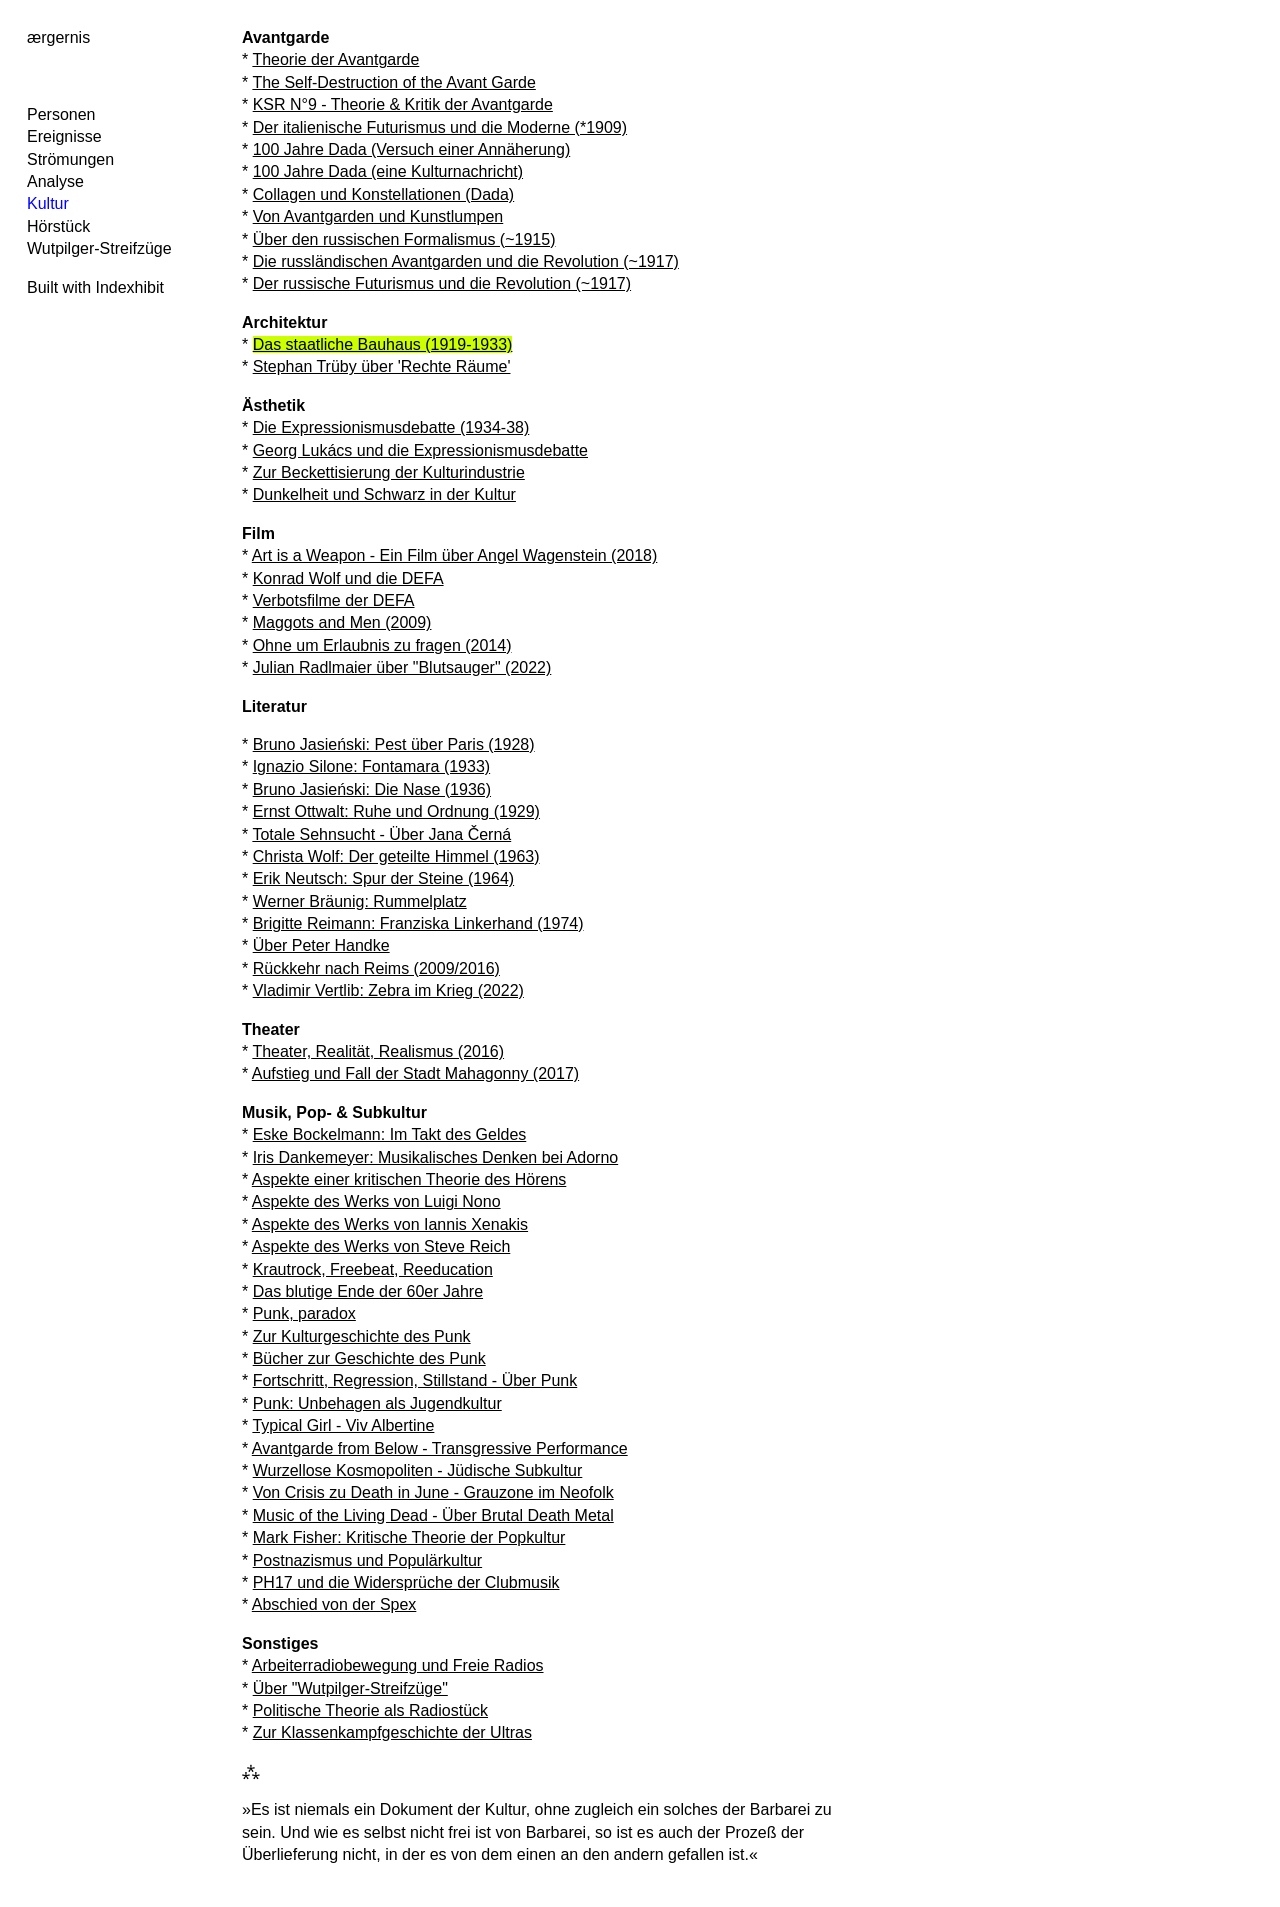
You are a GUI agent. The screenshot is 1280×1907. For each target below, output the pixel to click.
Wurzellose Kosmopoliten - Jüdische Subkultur (418, 1470)
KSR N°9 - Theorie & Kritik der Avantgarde (403, 104)
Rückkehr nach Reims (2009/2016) (376, 968)
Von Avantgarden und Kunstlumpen (378, 216)
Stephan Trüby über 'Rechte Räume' (382, 366)
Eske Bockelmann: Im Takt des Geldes (390, 1134)
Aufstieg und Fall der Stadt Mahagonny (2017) (415, 1073)
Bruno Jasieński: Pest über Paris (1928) (394, 744)
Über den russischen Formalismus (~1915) (404, 239)
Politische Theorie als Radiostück (370, 1710)
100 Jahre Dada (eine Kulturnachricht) (388, 171)
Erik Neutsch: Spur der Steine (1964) (383, 878)
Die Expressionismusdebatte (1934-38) (391, 427)
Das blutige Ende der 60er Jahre (368, 1291)
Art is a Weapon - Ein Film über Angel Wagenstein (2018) (455, 555)
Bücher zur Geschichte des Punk (369, 1358)
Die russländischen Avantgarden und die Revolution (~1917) (466, 261)
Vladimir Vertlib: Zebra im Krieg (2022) (388, 990)
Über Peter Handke (321, 945)
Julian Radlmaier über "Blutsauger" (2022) (402, 667)
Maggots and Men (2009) (342, 622)
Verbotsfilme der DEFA (334, 600)
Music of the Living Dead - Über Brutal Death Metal (433, 1515)
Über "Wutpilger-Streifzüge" (350, 1688)
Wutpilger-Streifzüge (99, 248)
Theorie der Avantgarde (335, 59)
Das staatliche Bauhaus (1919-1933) (383, 344)
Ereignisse (64, 136)
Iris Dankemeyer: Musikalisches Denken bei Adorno (436, 1157)
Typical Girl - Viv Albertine (343, 1425)
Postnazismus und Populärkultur (367, 1560)
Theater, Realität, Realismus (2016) (378, 1051)
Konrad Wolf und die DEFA (348, 578)
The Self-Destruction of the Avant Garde (393, 82)
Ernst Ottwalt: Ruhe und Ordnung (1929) (396, 811)
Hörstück (58, 226)
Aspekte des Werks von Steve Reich (381, 1246)
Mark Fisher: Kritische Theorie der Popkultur (409, 1537)
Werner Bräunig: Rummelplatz (360, 901)
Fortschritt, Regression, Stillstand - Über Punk (415, 1380)
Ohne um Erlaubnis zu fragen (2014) (382, 645)
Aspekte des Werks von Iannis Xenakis (390, 1224)
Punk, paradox (304, 1313)
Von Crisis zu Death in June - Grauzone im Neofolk (433, 1492)
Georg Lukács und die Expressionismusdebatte (420, 450)
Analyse (55, 181)
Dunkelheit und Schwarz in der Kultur (384, 494)
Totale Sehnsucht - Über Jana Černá (381, 834)
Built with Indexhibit (95, 287)
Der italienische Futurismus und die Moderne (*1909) (440, 127)
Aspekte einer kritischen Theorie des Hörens (409, 1179)
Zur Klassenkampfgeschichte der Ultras (392, 1732)
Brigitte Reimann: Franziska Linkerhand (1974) (418, 923)
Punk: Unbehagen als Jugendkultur (377, 1403)
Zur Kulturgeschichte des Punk (362, 1336)
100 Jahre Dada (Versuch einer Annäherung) (412, 149)
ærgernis (58, 37)
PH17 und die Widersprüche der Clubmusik (406, 1582)
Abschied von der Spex (334, 1604)
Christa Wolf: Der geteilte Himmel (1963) (396, 856)
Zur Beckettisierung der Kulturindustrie (389, 472)
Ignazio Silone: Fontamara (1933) (371, 766)
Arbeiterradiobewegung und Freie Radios (398, 1665)
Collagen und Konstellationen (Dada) (384, 194)
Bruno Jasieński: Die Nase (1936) (372, 789)
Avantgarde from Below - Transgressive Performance (440, 1448)
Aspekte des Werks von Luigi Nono (376, 1201)
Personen (61, 114)
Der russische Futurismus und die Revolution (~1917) (442, 283)
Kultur (48, 203)
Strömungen (70, 159)
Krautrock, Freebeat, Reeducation (373, 1269)
